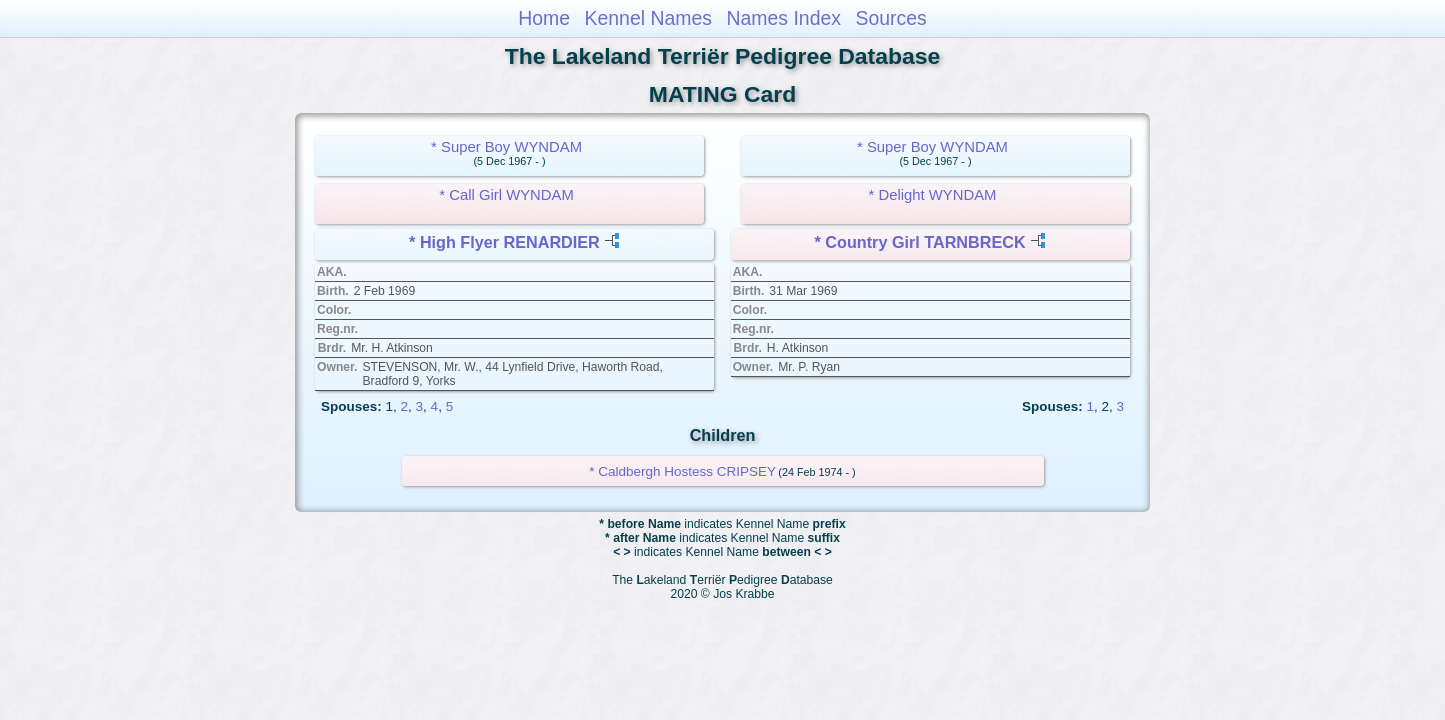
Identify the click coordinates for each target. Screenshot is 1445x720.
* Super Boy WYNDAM (506, 147)
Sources (891, 18)
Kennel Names (649, 18)
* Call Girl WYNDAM (506, 195)
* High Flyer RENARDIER (504, 242)
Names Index (784, 18)
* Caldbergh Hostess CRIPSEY (682, 471)
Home (544, 18)
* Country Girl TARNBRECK (920, 242)
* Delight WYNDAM (933, 195)
